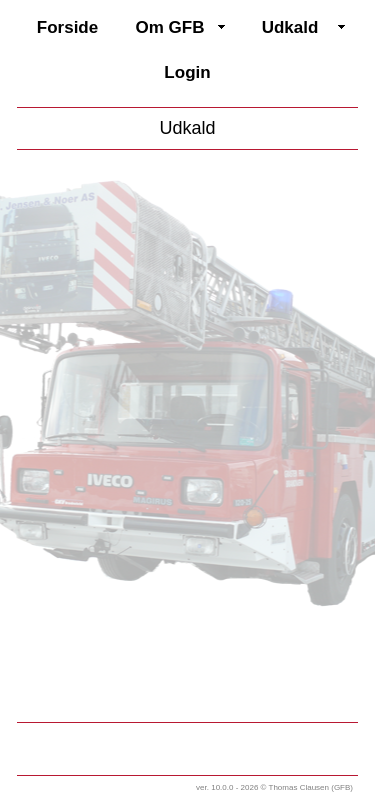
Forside (67, 27)
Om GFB (170, 27)
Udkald (290, 27)
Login (187, 72)
